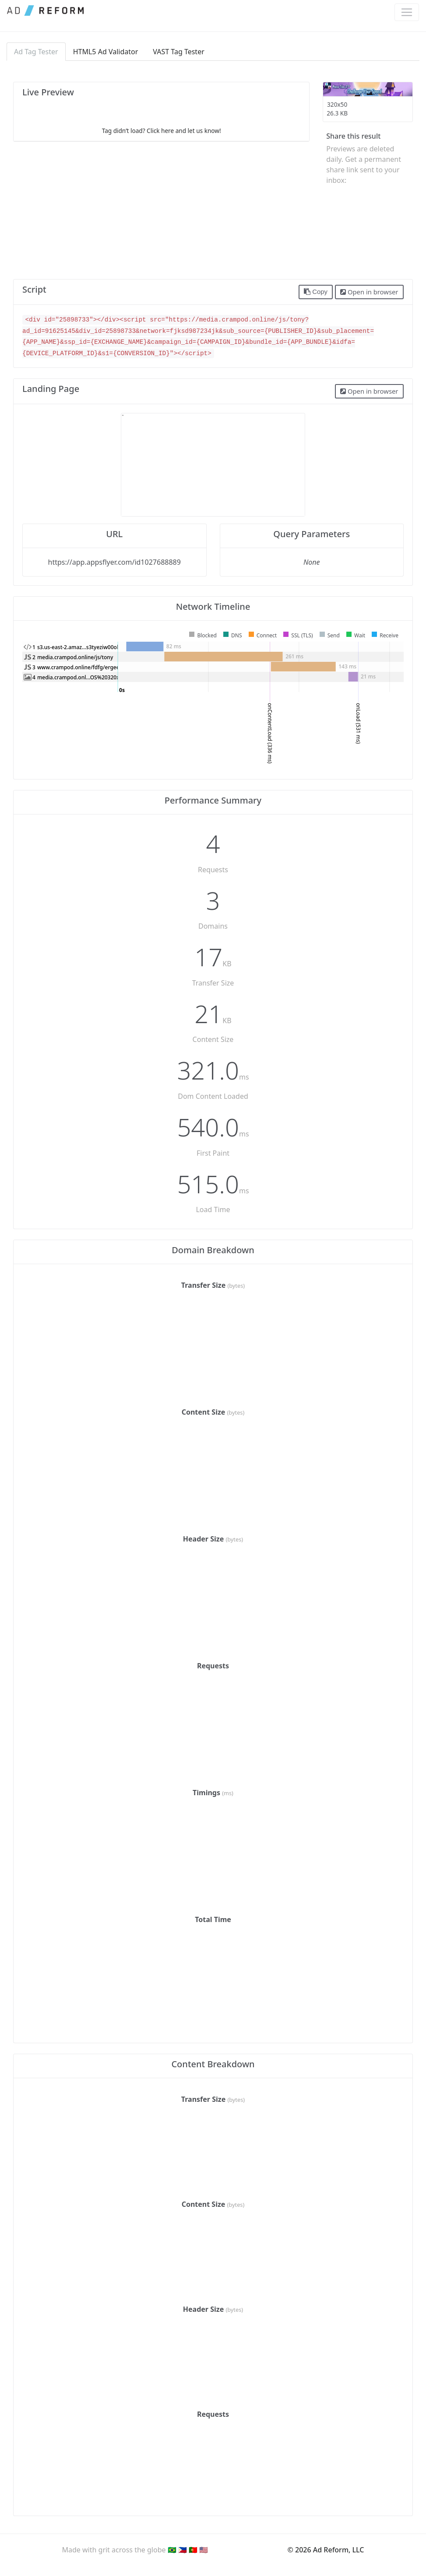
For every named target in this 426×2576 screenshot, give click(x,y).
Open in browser (369, 291)
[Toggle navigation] (406, 12)
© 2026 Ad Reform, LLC (326, 2550)
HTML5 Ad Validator (105, 51)
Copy (315, 291)
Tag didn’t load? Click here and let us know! (161, 130)
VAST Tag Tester (178, 51)
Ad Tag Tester (36, 51)
